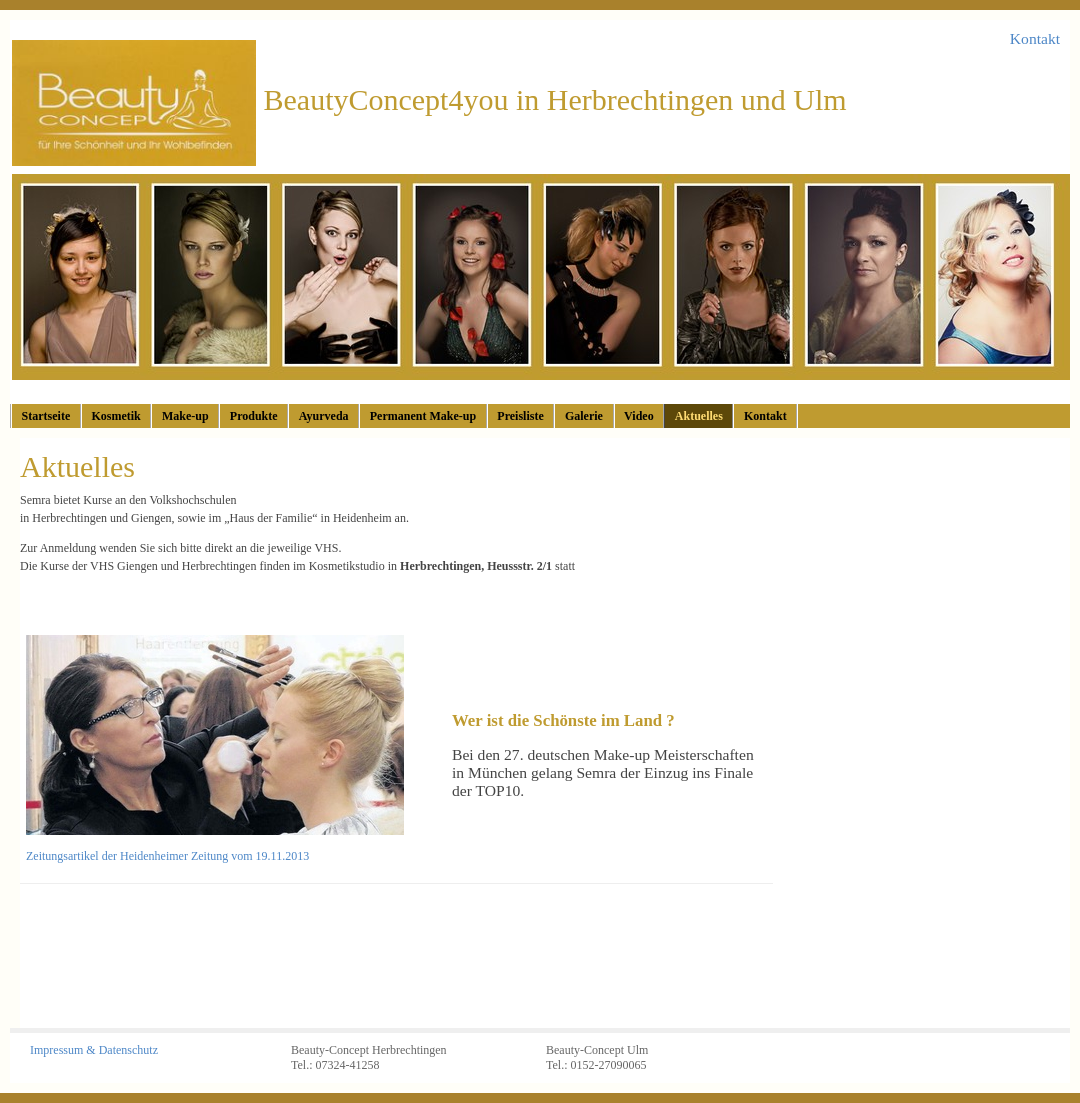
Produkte (254, 416)
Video (639, 416)
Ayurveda (324, 416)
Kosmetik (115, 416)
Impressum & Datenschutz (94, 1050)
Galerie (584, 416)
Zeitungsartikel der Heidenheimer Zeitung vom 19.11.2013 (167, 856)
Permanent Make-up (423, 416)
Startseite (46, 416)
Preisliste (520, 416)
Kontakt (1035, 38)
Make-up (185, 416)
